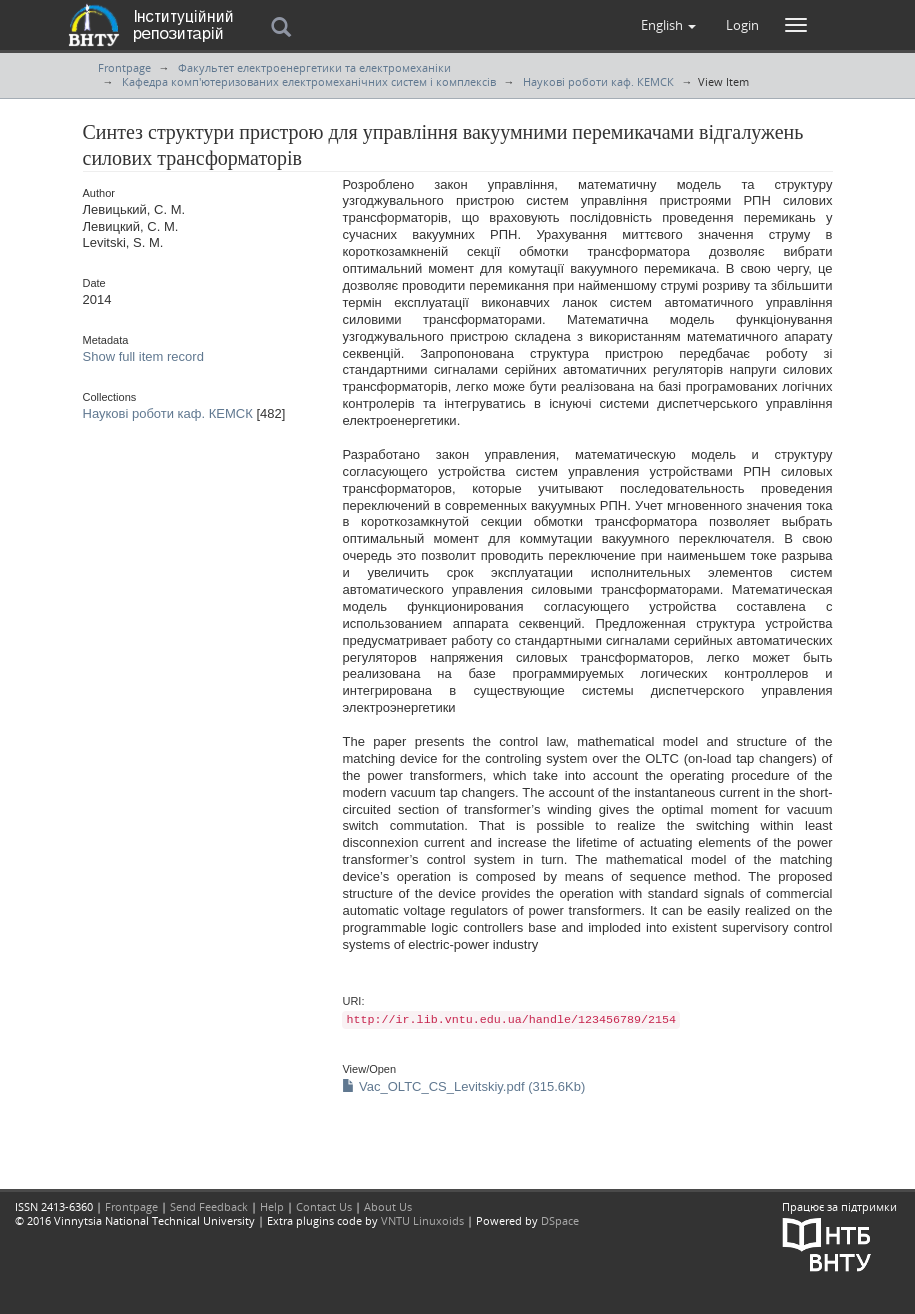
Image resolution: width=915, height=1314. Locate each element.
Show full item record (143, 356)
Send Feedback (209, 1206)
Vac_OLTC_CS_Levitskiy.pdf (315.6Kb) (463, 1086)
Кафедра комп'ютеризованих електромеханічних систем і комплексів (309, 81)
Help (272, 1206)
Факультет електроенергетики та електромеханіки (314, 67)
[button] (668, 25)
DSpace (560, 1220)
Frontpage (124, 67)
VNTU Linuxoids (422, 1220)
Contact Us (324, 1206)
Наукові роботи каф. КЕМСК (598, 81)
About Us (388, 1206)
